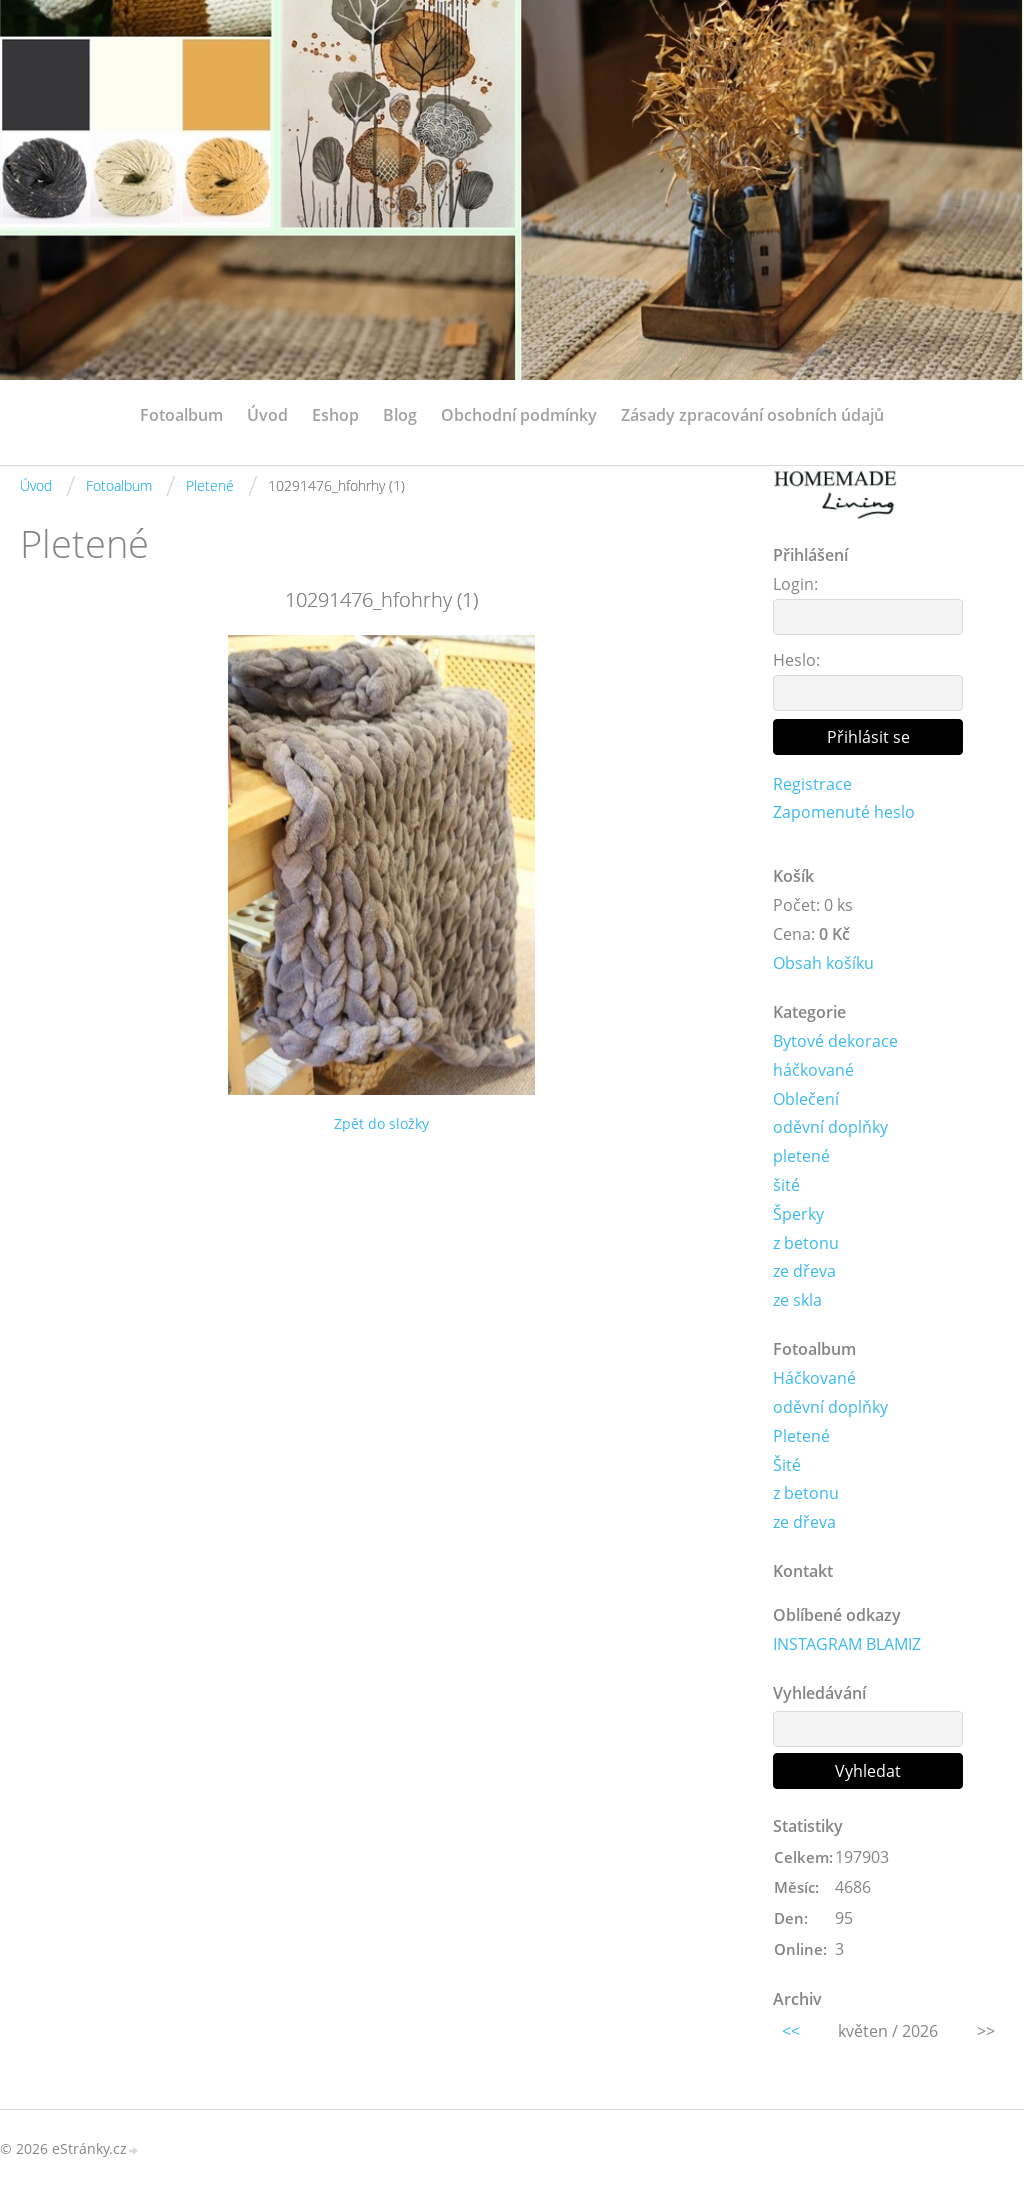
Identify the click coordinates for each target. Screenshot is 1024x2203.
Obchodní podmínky (519, 415)
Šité (787, 1465)
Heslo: (796, 660)
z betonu (806, 1243)
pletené (801, 1156)
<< (791, 2031)
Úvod (267, 415)
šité (786, 1185)
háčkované (813, 1070)
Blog (400, 415)
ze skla (797, 1300)
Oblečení (806, 1099)
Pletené (210, 485)
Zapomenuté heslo (844, 812)
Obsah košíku (823, 963)
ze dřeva (804, 1271)
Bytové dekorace (835, 1041)
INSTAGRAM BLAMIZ (847, 1644)
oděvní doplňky (830, 1127)
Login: (795, 584)
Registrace (812, 784)
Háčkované (814, 1378)
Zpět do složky (381, 1123)
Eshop (335, 415)
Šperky (798, 1214)
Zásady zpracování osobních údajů (752, 415)
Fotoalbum (181, 415)
